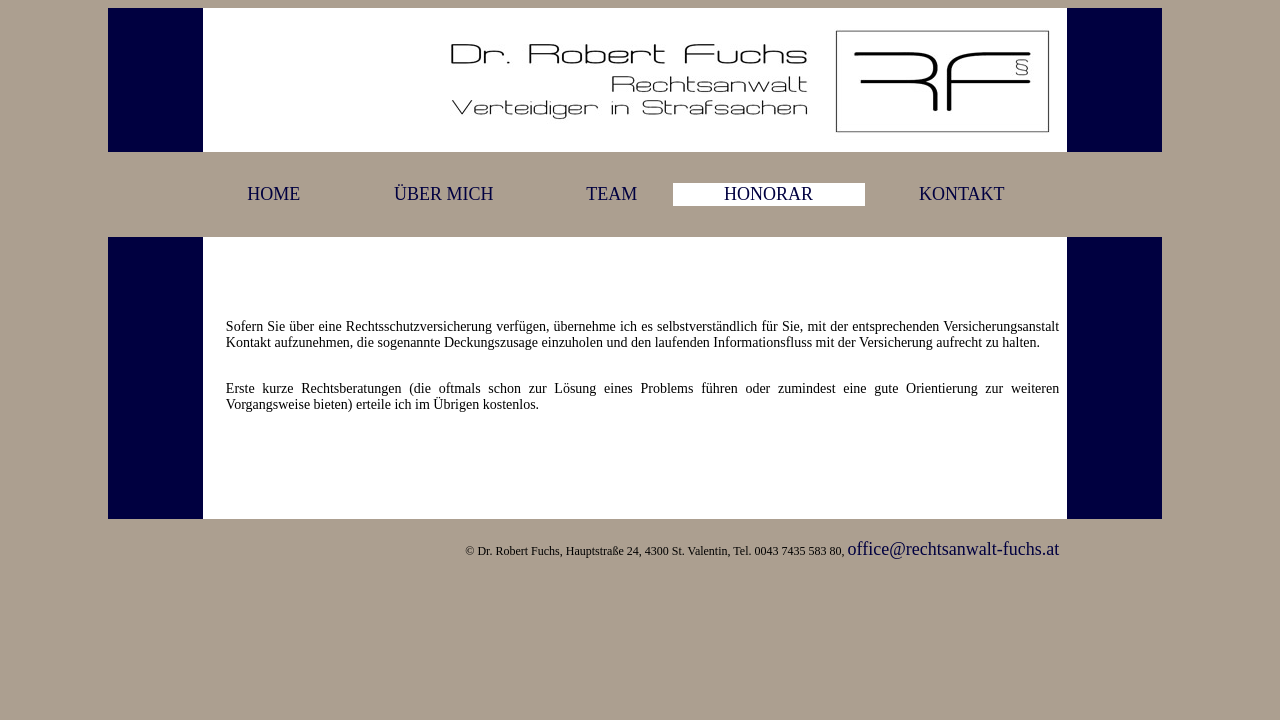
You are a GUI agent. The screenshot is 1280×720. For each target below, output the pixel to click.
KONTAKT (962, 194)
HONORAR (768, 194)
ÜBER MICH (444, 194)
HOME (273, 194)
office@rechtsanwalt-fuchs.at (953, 549)
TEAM (611, 194)
